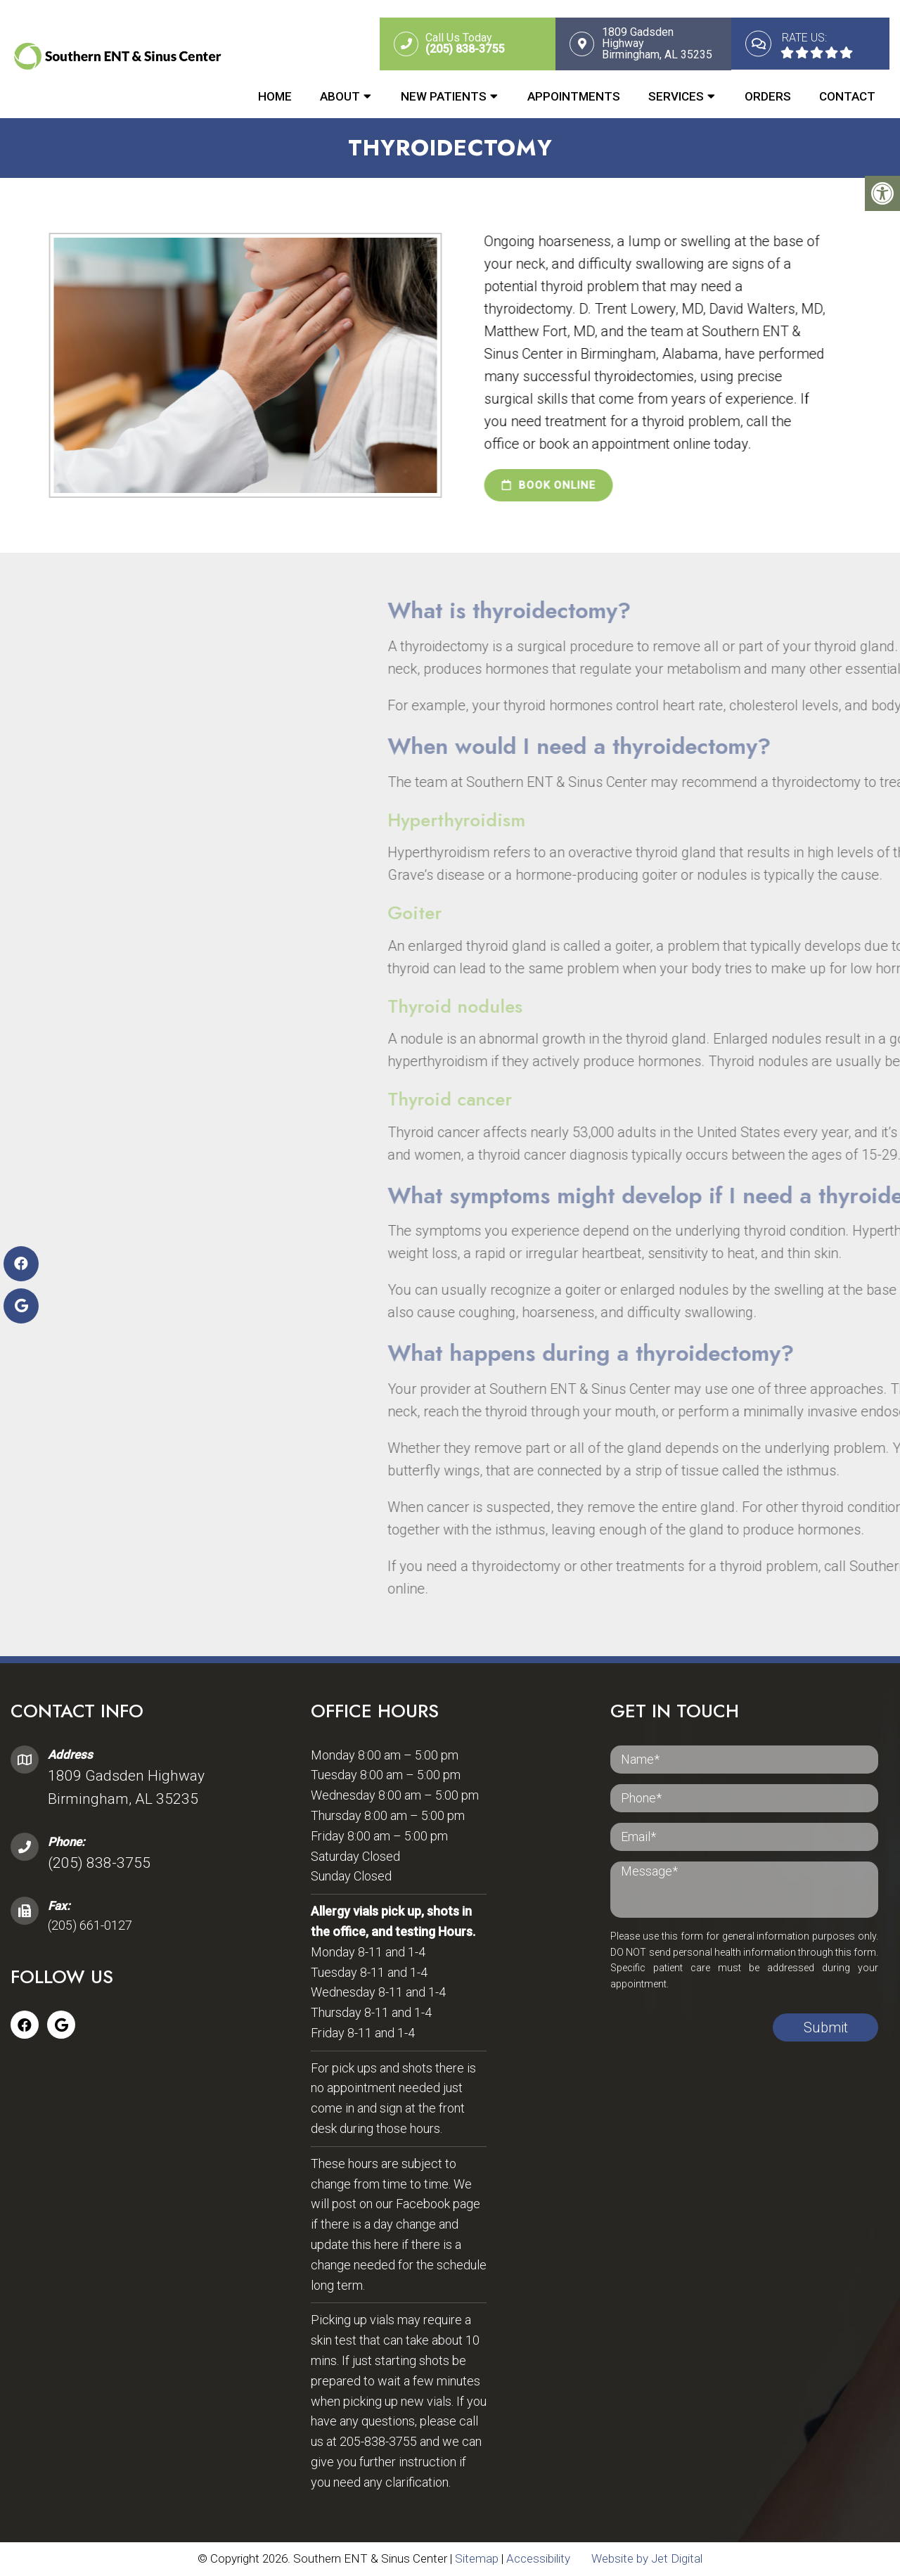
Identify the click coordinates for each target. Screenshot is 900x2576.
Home (275, 96)
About (340, 96)
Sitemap (477, 2559)
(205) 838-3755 (99, 1863)
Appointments (573, 96)
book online (530, 486)
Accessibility (538, 2559)
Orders (768, 96)
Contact (847, 96)
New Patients (444, 96)
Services (676, 96)
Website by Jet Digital (646, 2559)
